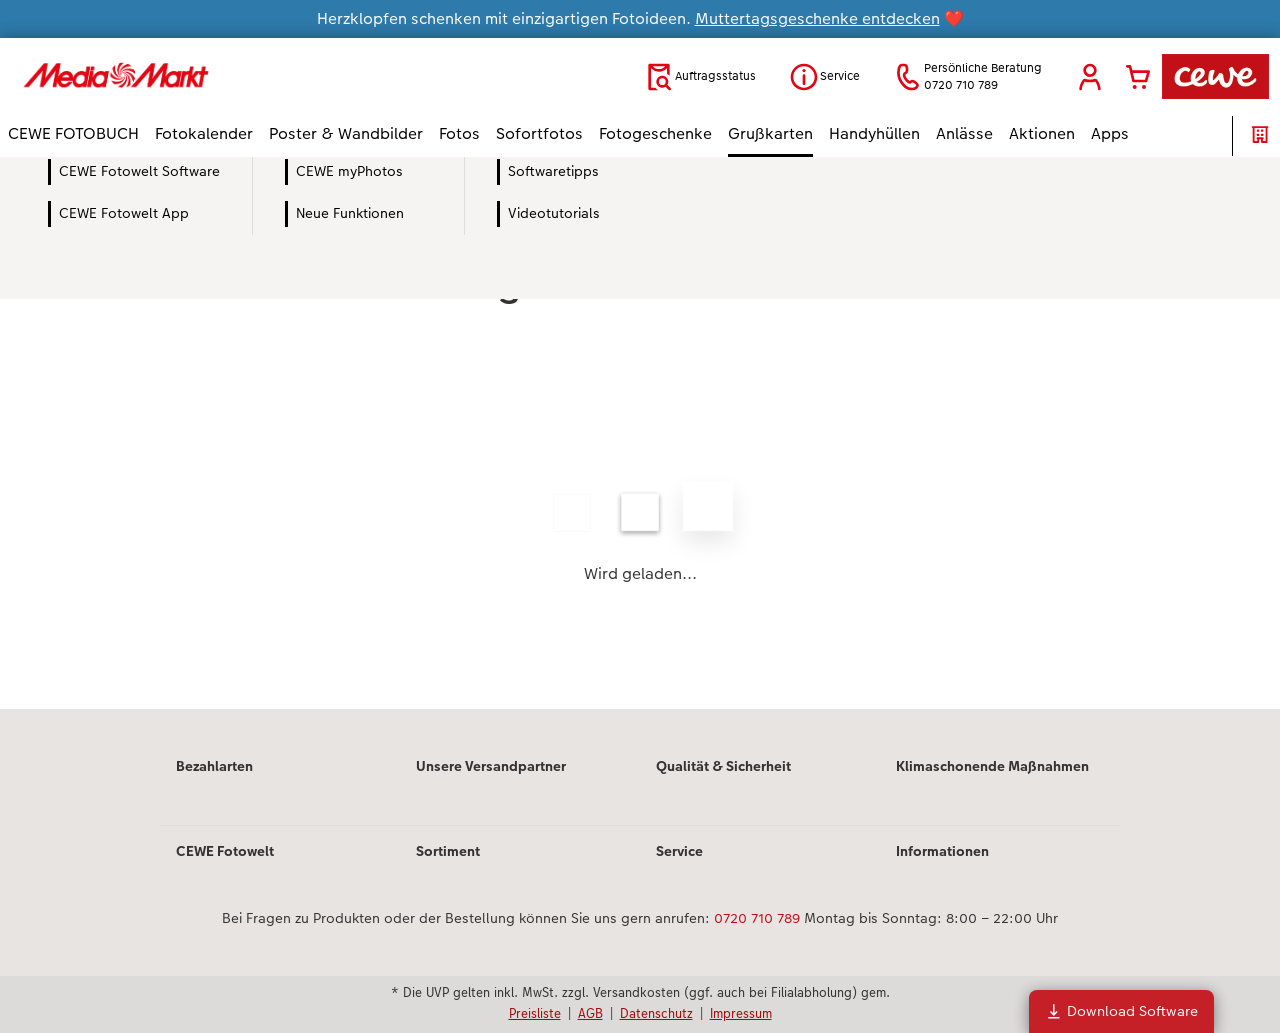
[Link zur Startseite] (204, 76)
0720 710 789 (757, 918)
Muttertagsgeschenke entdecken (817, 18)
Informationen (942, 851)
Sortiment (448, 851)
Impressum (741, 1013)
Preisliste (535, 1013)
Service (679, 851)
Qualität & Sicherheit (723, 766)
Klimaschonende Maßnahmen (992, 766)
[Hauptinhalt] (640, 460)
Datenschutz (656, 1013)
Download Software (1121, 1011)
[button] (1090, 77)
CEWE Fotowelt (225, 851)
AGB (590, 1013)
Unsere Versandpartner (491, 766)
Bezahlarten (214, 766)
